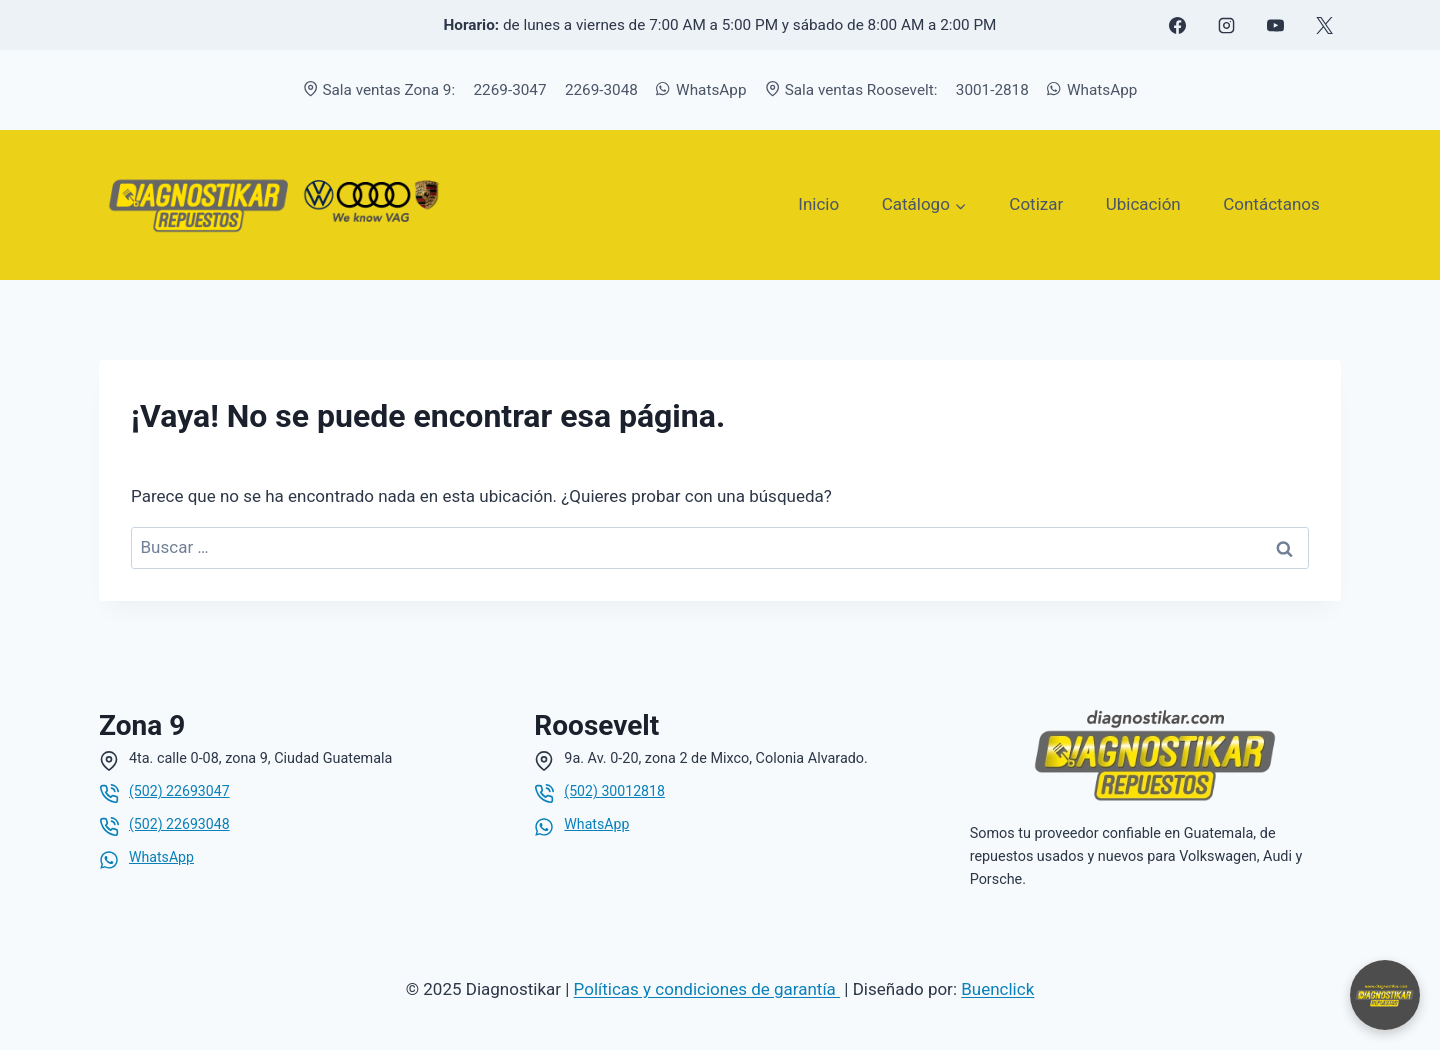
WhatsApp (701, 90)
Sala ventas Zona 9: (379, 90)
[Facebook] (1177, 25)
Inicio (818, 204)
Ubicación (1143, 204)
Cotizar (1036, 204)
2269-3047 (510, 90)
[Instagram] (1226, 25)
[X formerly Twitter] (1324, 25)
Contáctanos (1271, 204)
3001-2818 (992, 90)
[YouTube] (1275, 25)
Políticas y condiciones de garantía (707, 989)
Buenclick (997, 989)
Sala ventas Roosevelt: (851, 90)
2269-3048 (601, 90)
